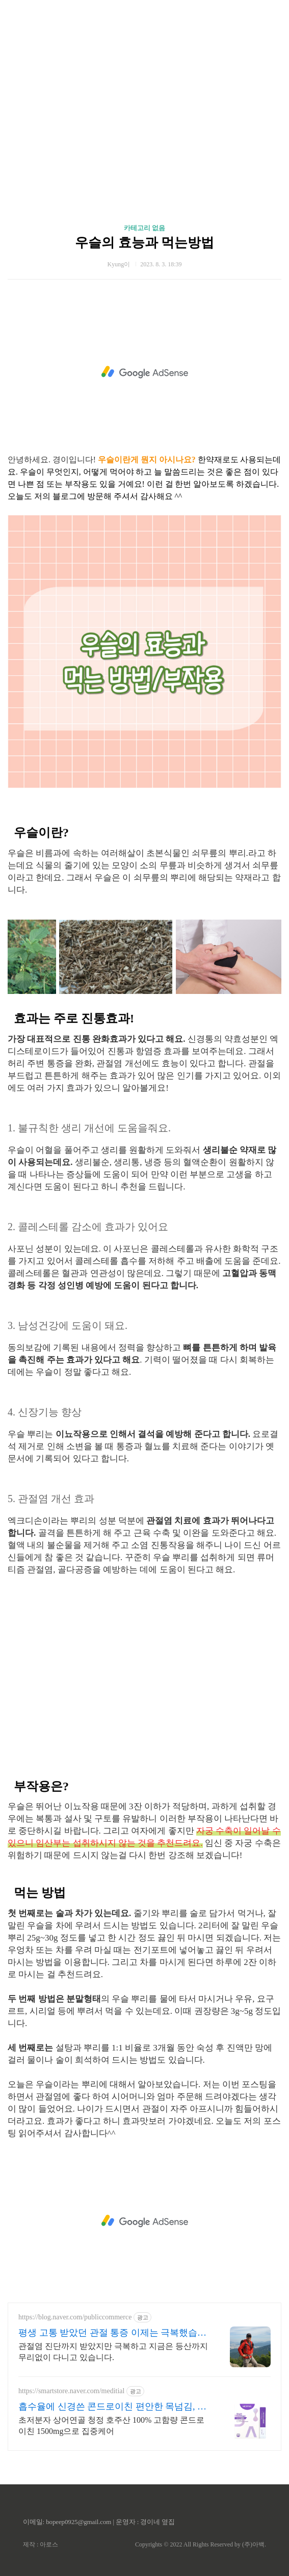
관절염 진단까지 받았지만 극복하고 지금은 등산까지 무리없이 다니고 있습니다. (113, 2352)
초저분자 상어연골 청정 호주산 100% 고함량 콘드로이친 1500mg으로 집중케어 (111, 2425)
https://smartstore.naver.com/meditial (71, 2391)
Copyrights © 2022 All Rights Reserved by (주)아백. (200, 2544)
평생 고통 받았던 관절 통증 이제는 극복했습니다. (112, 2333)
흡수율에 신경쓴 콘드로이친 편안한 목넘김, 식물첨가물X (112, 2407)
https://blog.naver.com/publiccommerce (75, 2317)
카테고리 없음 (144, 228)
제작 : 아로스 (40, 2544)
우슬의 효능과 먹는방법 (144, 242)
